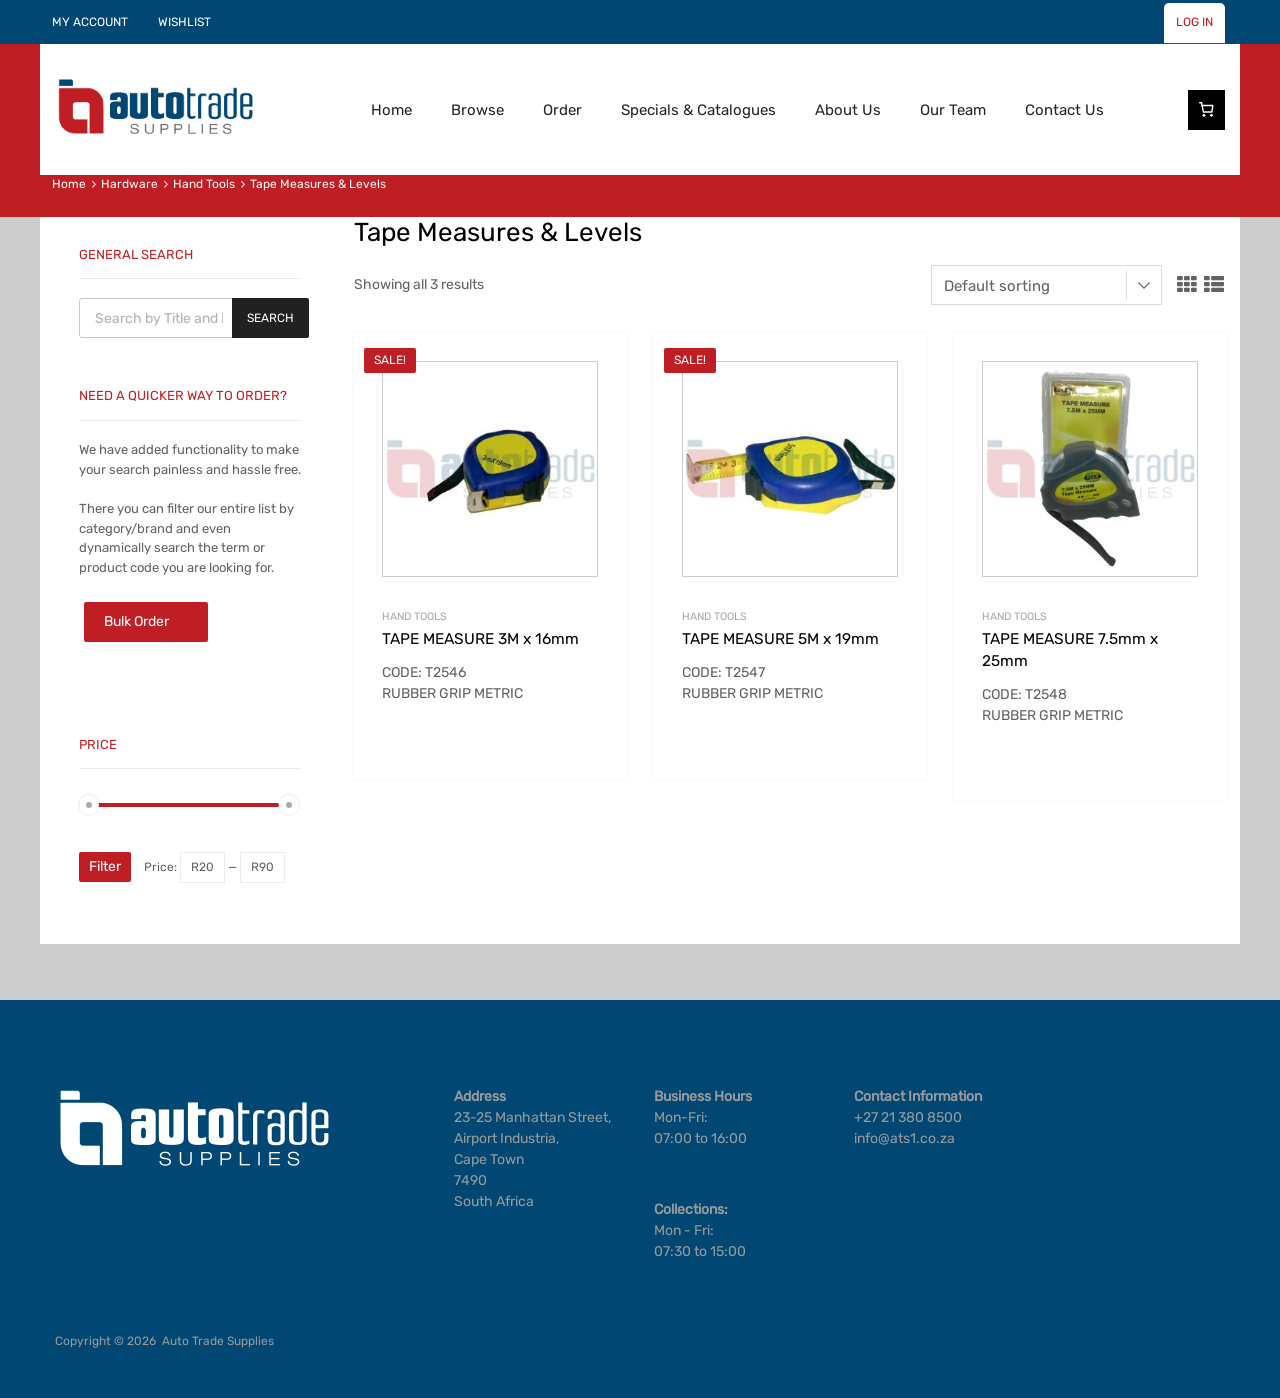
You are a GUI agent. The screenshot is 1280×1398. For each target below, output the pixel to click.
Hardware (129, 184)
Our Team (953, 110)
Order (562, 110)
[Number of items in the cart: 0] (1207, 110)
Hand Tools (204, 184)
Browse (477, 110)
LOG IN (1194, 22)
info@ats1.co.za (904, 1138)
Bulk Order (136, 621)
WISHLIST (184, 22)
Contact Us (1064, 110)
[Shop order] (1046, 285)
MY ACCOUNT (90, 22)
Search (270, 318)
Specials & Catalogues (698, 110)
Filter (105, 866)
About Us (848, 110)
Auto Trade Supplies (218, 1341)
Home (391, 110)
